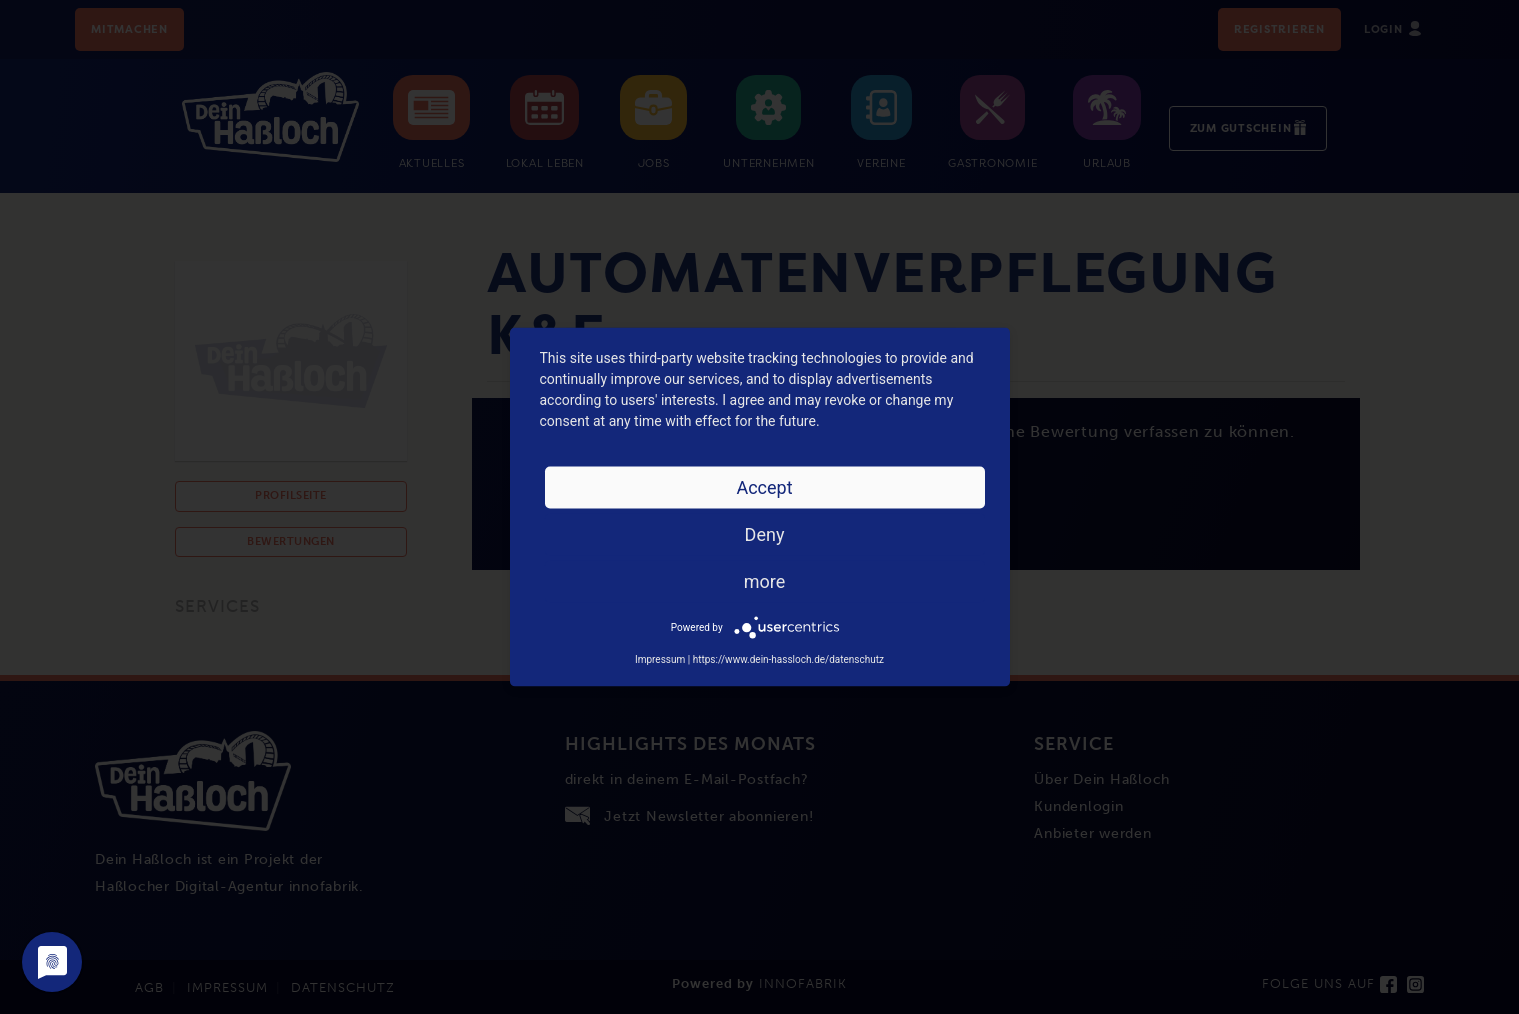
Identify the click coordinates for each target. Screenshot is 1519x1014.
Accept (764, 487)
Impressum (660, 659)
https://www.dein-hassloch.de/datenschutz (788, 659)
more (765, 581)
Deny (765, 534)
